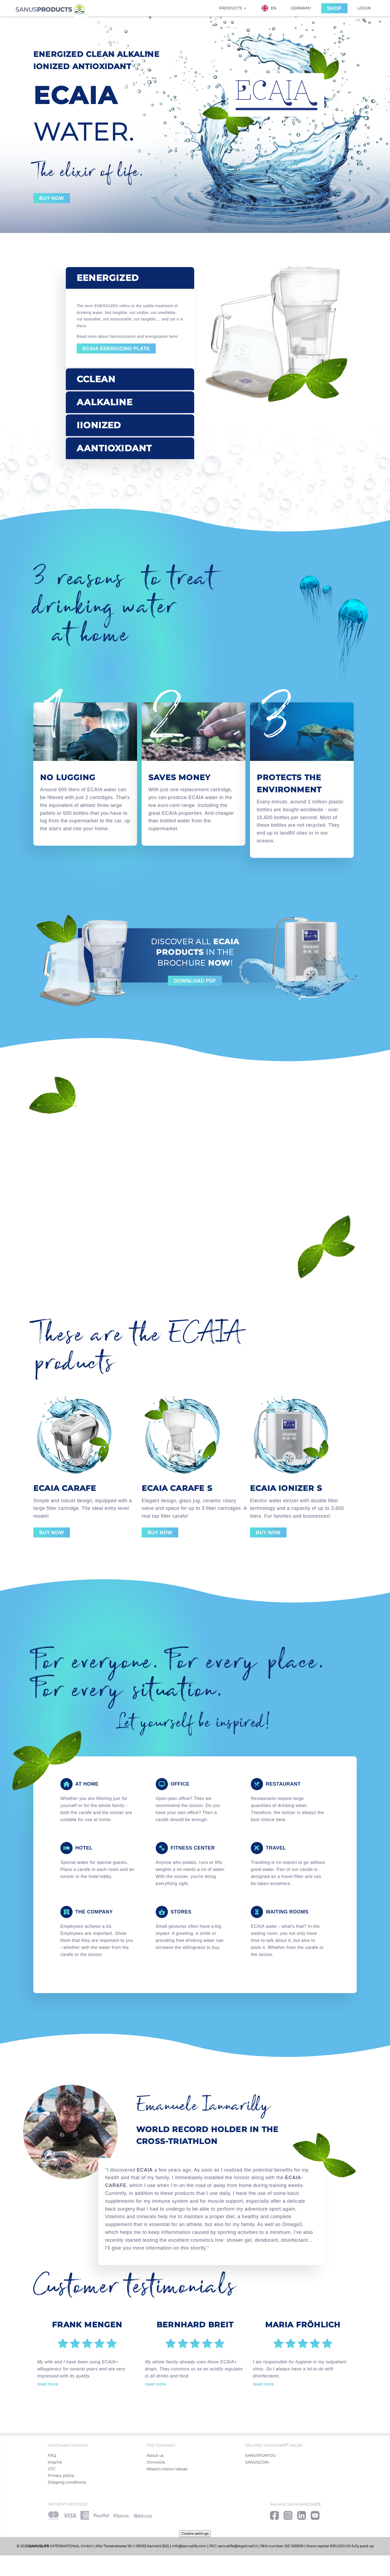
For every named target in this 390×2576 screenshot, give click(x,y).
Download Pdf (195, 981)
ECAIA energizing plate (116, 348)
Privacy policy (61, 2475)
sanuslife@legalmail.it (238, 2546)
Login (364, 8)
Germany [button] (301, 8)
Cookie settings (195, 2533)
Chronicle (156, 2462)
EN (269, 8)
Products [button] (232, 8)
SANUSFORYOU (260, 2455)
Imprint (55, 2462)
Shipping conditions (67, 2482)
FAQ (52, 2455)
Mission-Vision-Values (167, 2469)
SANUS (51, 9)
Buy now (51, 198)
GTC (52, 2469)
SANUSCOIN (257, 2462)
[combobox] (272, 8)
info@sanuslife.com (189, 2546)
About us (155, 2455)
